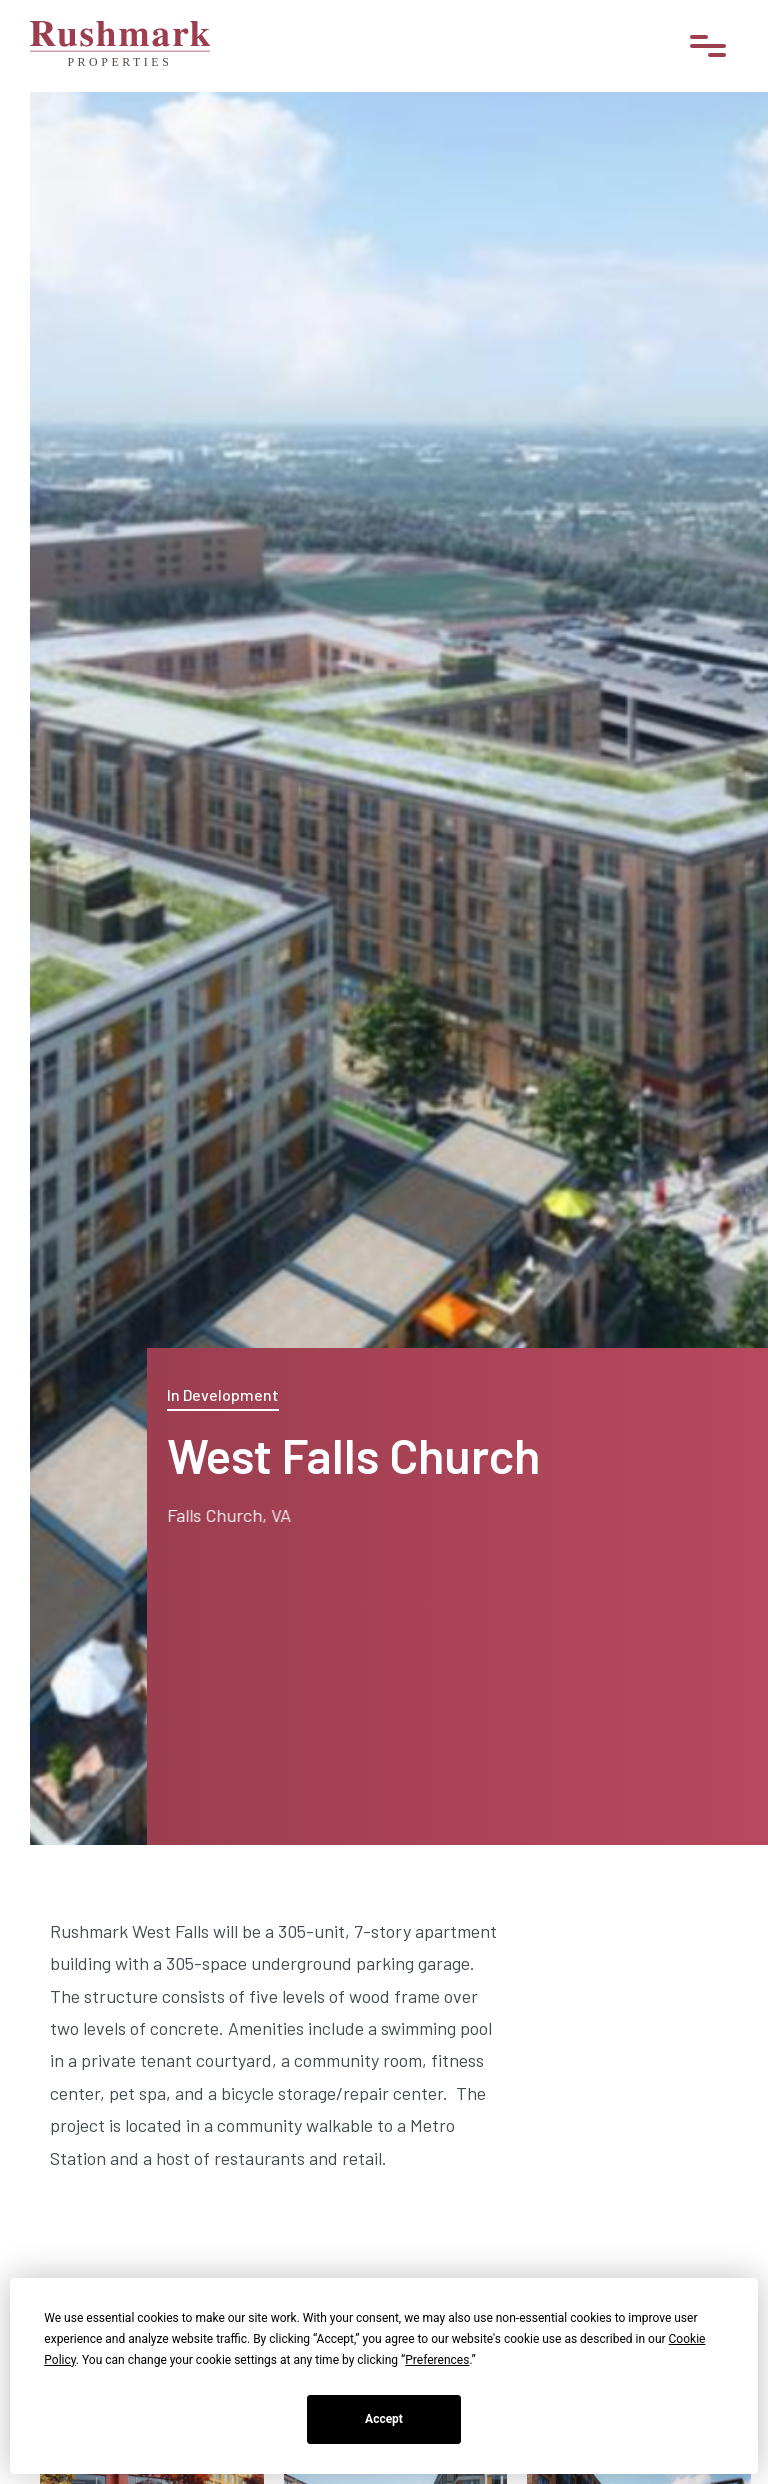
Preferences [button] (437, 2360)
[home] (120, 46)
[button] (708, 46)
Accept (384, 2419)
